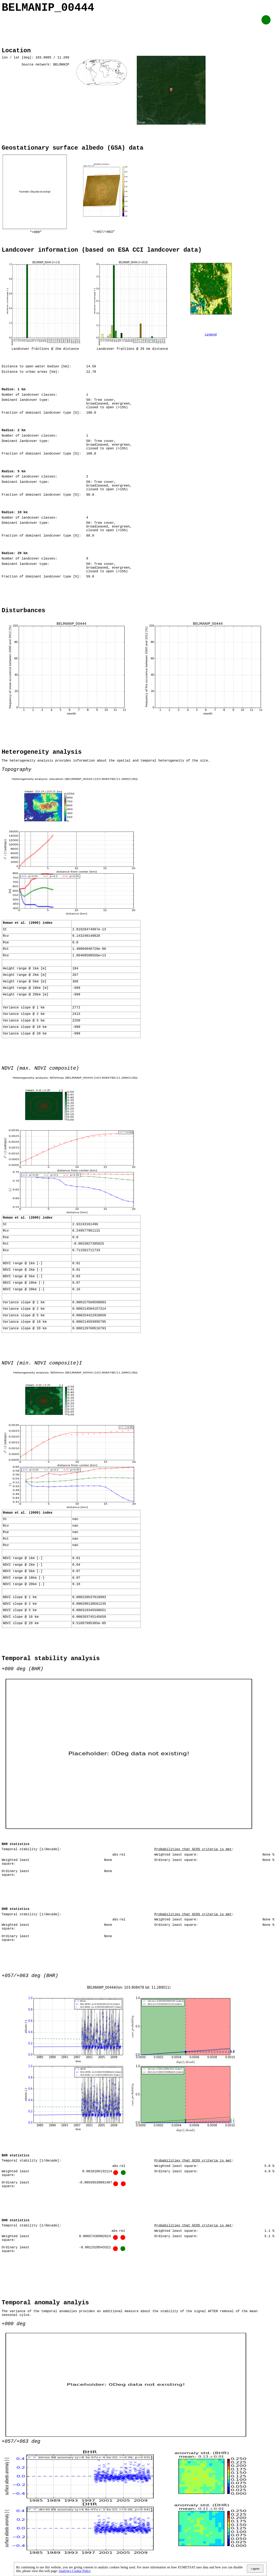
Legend (211, 335)
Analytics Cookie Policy (75, 2571)
